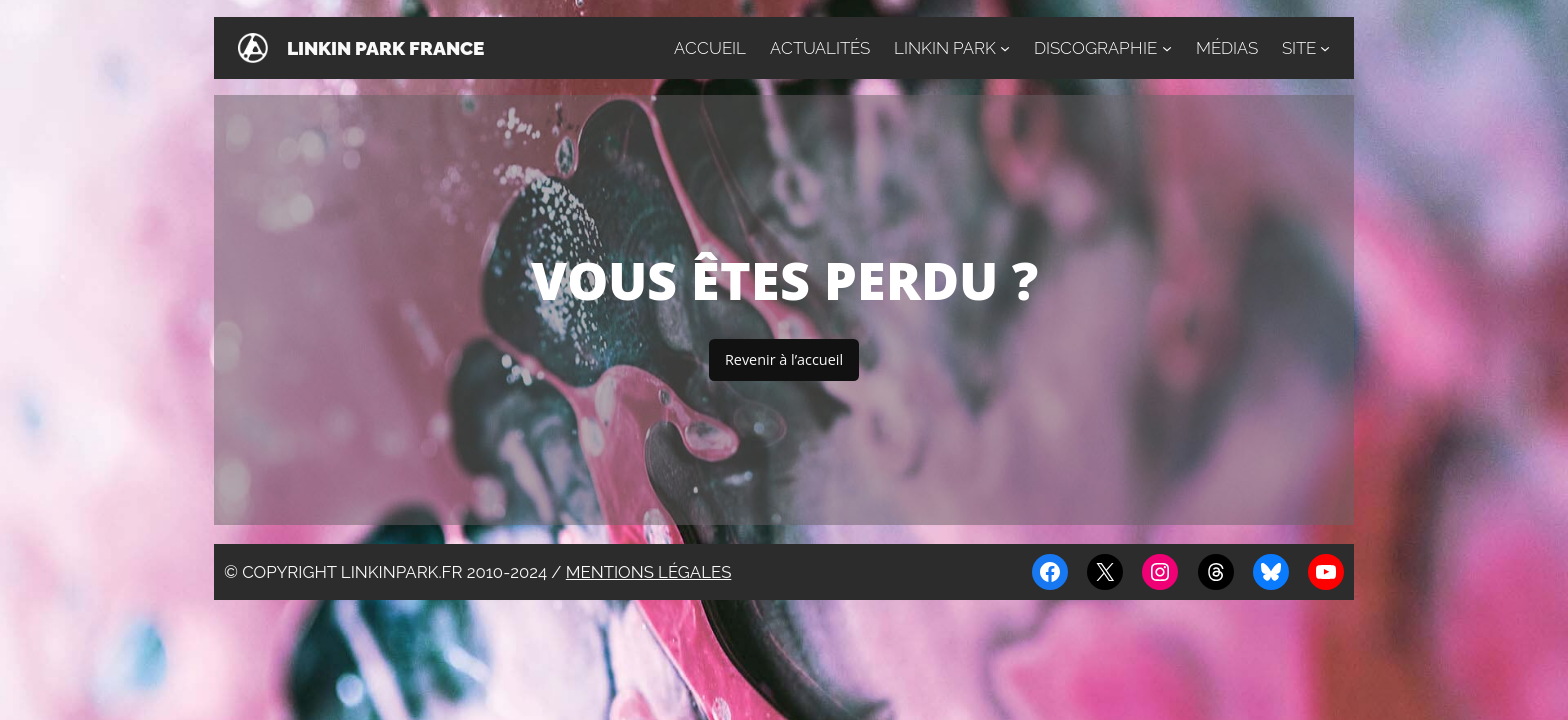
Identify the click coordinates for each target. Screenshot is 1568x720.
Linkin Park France (385, 48)
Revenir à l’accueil (784, 359)
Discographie (1095, 48)
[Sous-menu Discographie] (1167, 48)
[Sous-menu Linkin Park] (1005, 48)
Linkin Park (945, 48)
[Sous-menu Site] (1325, 48)
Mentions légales (649, 572)
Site (1299, 48)
